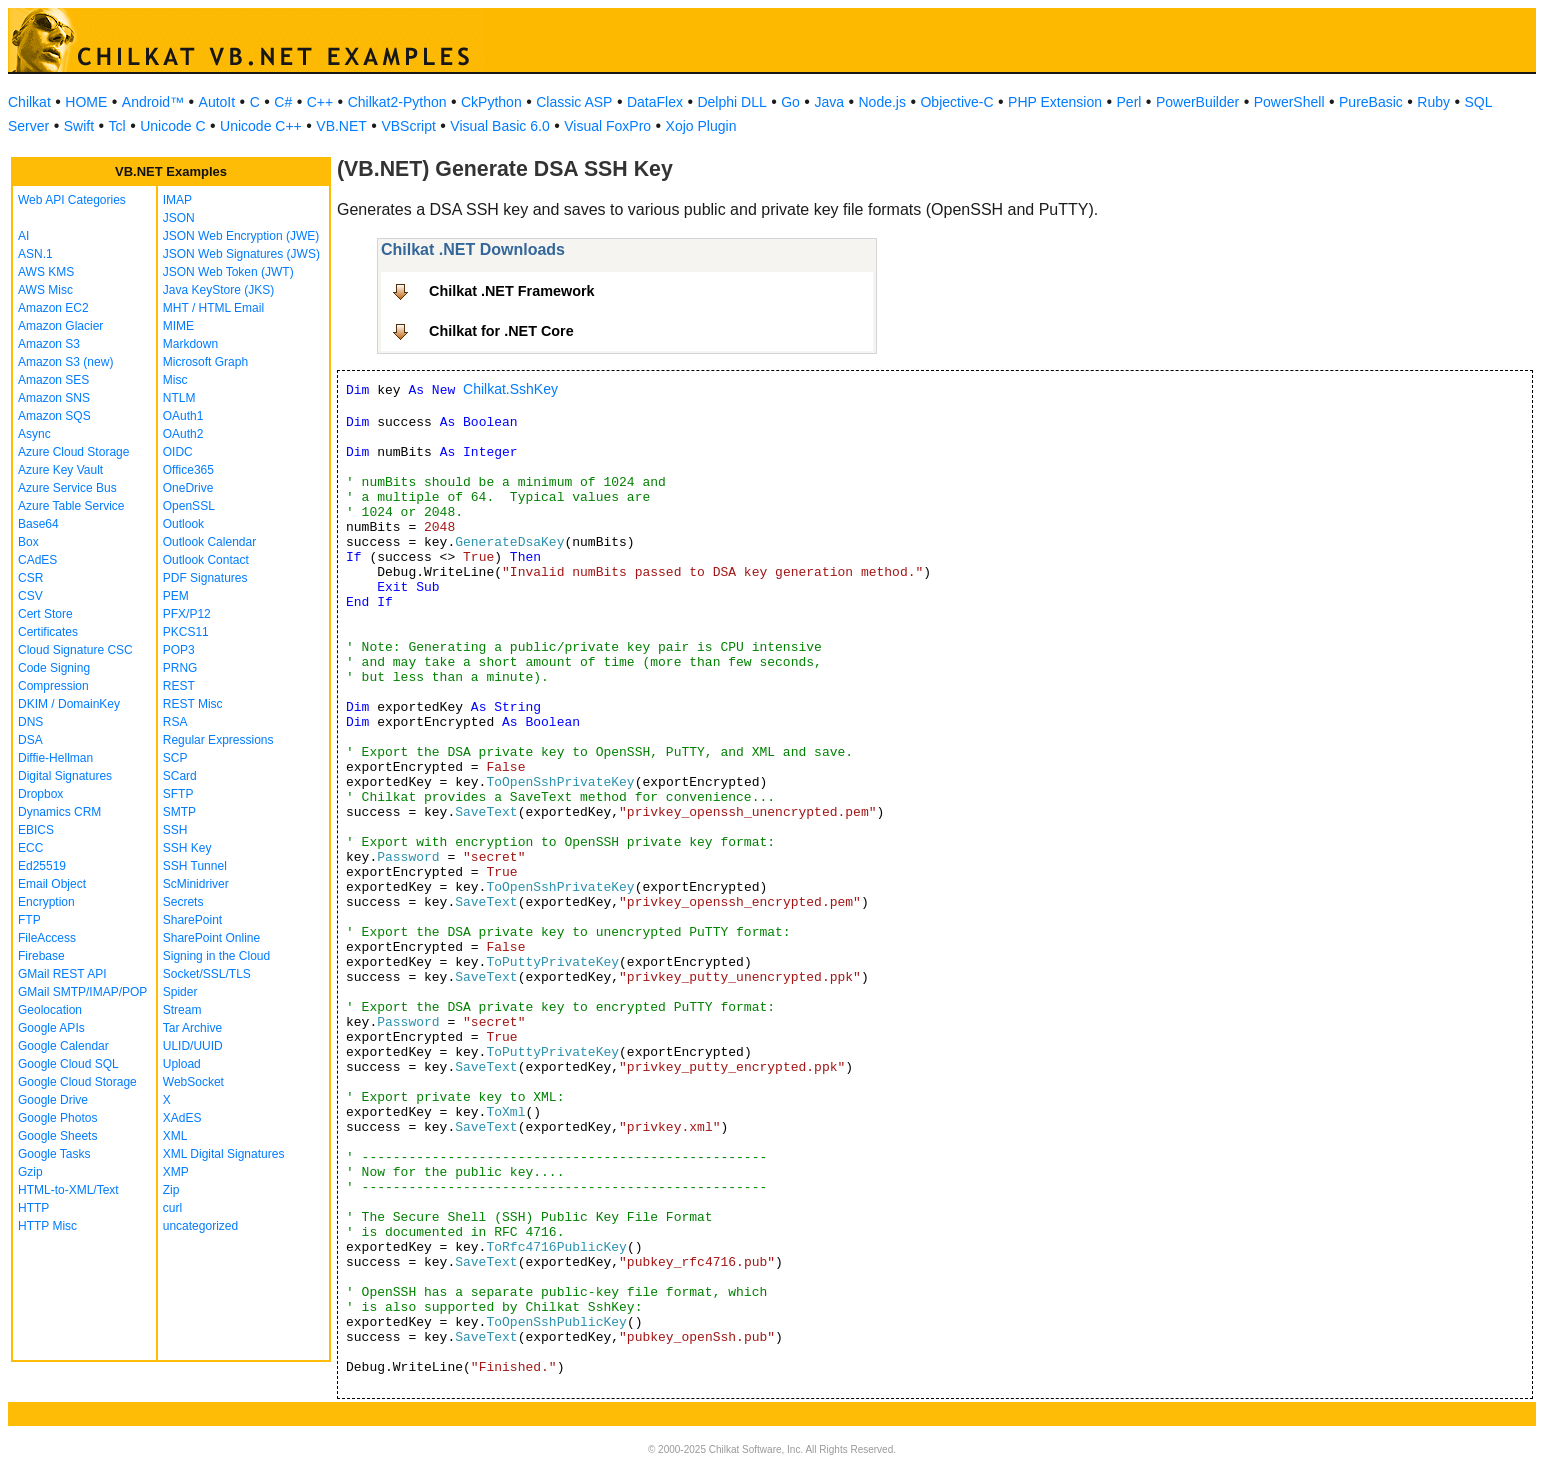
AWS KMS (46, 272)
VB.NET (341, 126)
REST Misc (193, 704)
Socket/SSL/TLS (207, 974)
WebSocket (193, 1082)
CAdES (37, 560)
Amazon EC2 (53, 308)
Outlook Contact (206, 560)
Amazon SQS (54, 416)
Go (790, 102)
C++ (320, 102)
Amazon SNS (54, 398)
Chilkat (29, 102)
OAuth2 (183, 434)
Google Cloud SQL (68, 1064)
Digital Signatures (65, 776)
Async (34, 434)
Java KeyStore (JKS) (218, 290)
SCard (180, 776)
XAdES (182, 1118)
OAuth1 (183, 416)
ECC (30, 848)
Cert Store (45, 614)
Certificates (48, 632)
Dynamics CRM (59, 812)
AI (23, 236)
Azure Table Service (71, 506)
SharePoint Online (211, 938)
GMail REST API (62, 974)
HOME (86, 102)
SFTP (178, 794)
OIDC (178, 452)
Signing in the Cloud (216, 956)
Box (28, 542)
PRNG (180, 668)
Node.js (882, 102)
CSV (30, 596)
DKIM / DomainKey (69, 704)
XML (175, 1136)
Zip (171, 1190)
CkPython (491, 102)
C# (283, 102)
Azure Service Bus (67, 488)
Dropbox (40, 794)
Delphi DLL (731, 102)
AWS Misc (45, 290)
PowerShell (1289, 102)
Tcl (117, 126)
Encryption (46, 902)
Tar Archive (192, 1028)
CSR (30, 578)
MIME (178, 326)
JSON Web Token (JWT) (228, 272)
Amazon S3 (49, 344)
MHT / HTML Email (213, 308)
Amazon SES (53, 380)
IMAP (177, 200)
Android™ (153, 102)
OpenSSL (189, 506)
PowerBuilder (1197, 102)
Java (829, 102)
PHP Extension (1055, 102)
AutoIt (217, 102)
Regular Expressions (218, 740)
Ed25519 (42, 866)
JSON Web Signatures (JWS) (241, 254)
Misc (175, 380)
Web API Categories (72, 200)
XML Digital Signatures (224, 1154)
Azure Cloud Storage (73, 452)
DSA (30, 740)
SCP (175, 758)
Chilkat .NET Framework (512, 291)
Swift (79, 126)
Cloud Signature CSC (75, 650)
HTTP (33, 1208)
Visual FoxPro (607, 126)
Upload (182, 1064)
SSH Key (187, 848)
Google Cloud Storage (77, 1082)
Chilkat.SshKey (510, 389)
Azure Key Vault (60, 470)
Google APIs (51, 1028)
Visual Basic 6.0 (499, 126)
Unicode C (172, 126)
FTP (29, 920)
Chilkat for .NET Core (501, 331)
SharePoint (192, 920)
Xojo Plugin (701, 126)
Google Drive (53, 1100)
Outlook (183, 524)
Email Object (52, 884)
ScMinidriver (196, 884)
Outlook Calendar (209, 542)
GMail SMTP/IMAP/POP (82, 992)
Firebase (41, 956)
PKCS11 (186, 632)
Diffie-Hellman (55, 758)
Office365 (188, 470)
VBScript (408, 126)
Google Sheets (57, 1136)
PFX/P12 (187, 614)
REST (179, 686)
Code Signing (54, 668)
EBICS (36, 830)
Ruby (1433, 102)
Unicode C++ (261, 126)
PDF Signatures (205, 578)
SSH (175, 830)
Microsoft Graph (205, 362)
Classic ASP (574, 102)
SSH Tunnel (195, 866)
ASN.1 (35, 254)
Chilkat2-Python (397, 102)
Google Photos (57, 1118)
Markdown (190, 344)
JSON (179, 218)
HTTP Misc (47, 1226)
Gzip (30, 1172)
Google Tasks (54, 1154)
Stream (182, 1010)
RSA (175, 722)
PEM (176, 596)
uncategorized (200, 1226)
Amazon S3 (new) (65, 362)
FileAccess (47, 938)
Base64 (38, 524)
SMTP (179, 812)
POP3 (179, 650)
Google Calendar (63, 1046)
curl (172, 1208)
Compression (53, 686)
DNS (30, 722)
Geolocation (50, 1010)
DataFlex (655, 102)
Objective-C (956, 102)
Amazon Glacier (60, 326)
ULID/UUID (193, 1046)
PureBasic (1371, 102)
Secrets (183, 902)
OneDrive (188, 488)
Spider (180, 992)
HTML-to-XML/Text (68, 1190)
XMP (176, 1172)
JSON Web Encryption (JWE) (241, 236)
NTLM (179, 398)
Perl (1129, 102)
